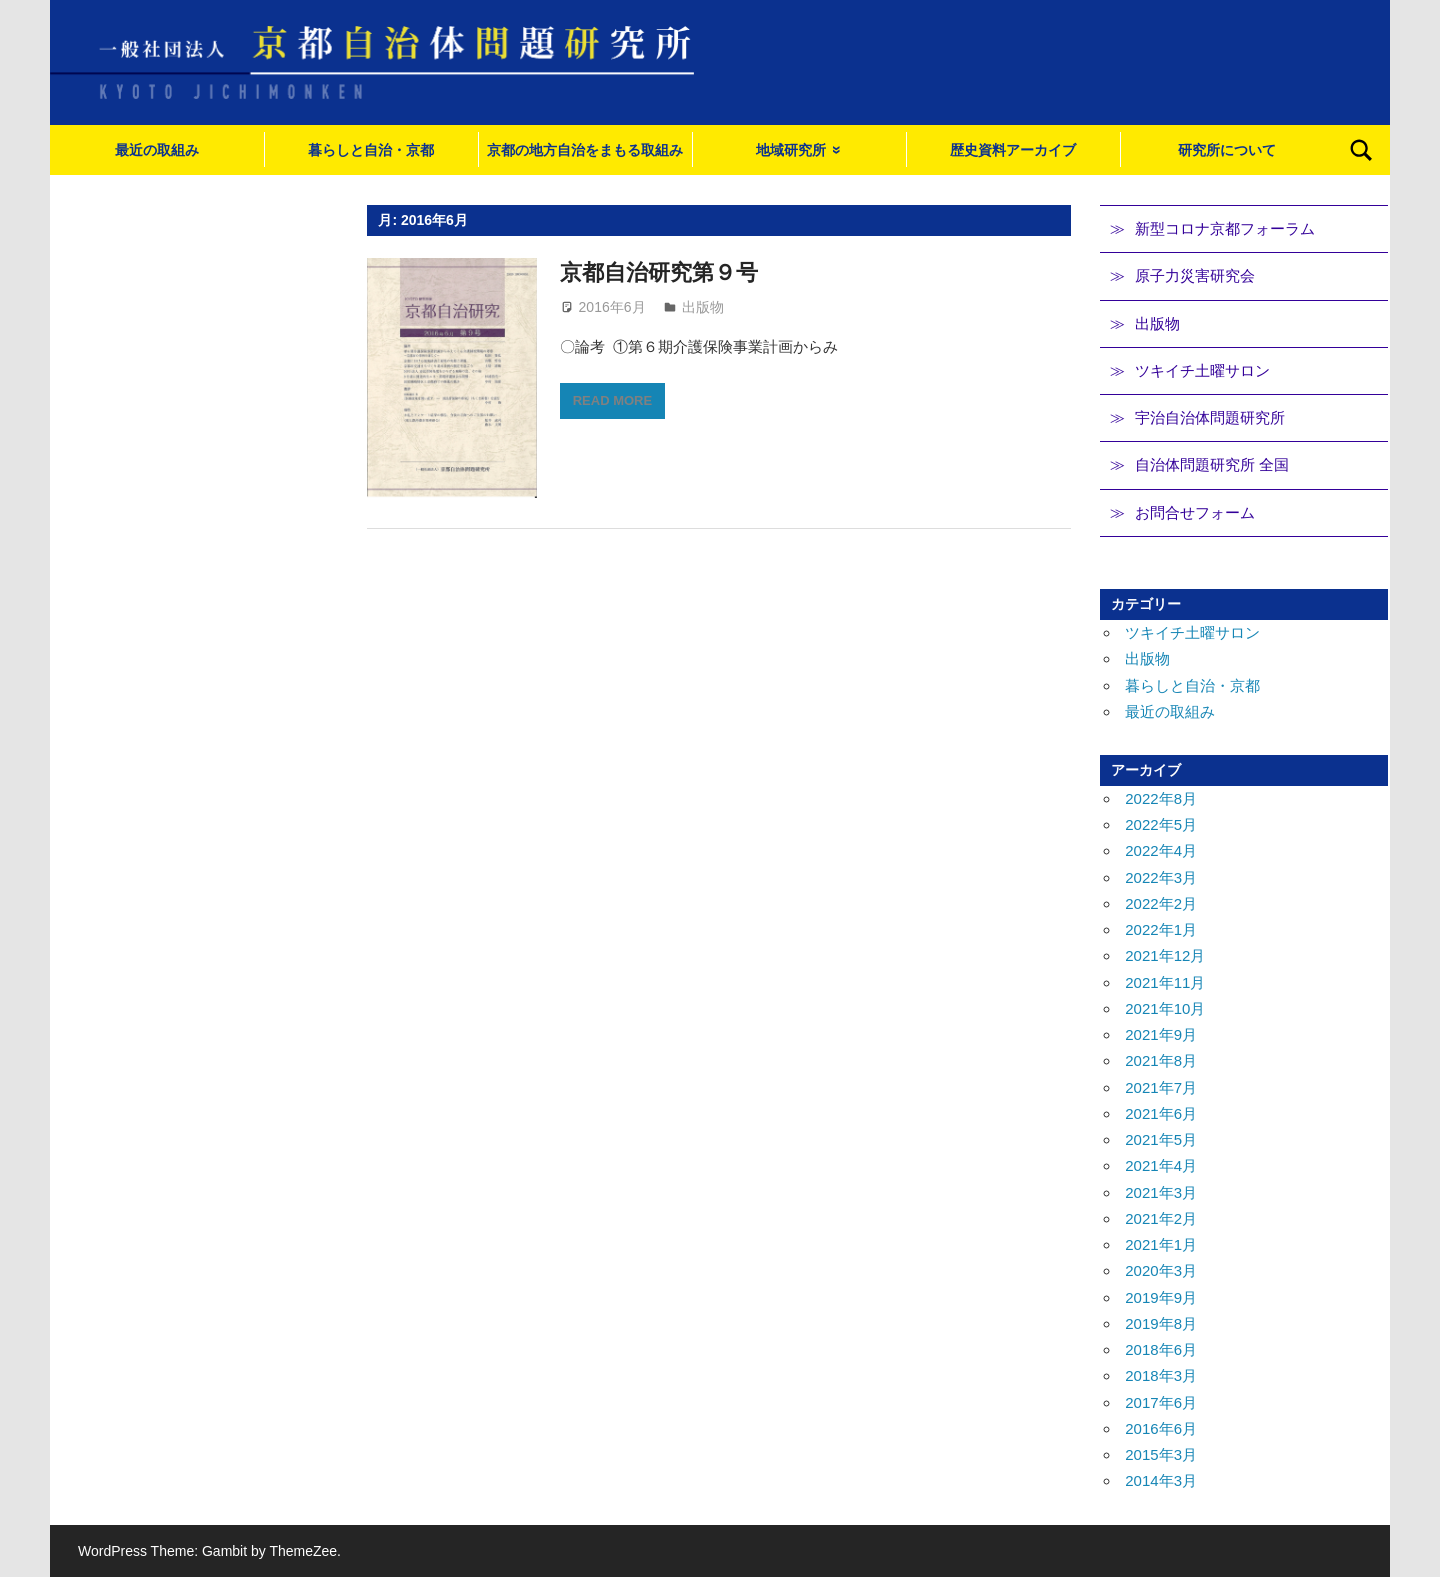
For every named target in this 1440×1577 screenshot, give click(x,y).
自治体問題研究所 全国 (1212, 464)
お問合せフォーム (1195, 512)
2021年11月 (1165, 982)
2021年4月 (1161, 1165)
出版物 (703, 307)
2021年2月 (1161, 1218)
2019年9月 (1161, 1297)
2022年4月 (1161, 850)
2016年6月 (1161, 1428)
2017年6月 (1161, 1402)
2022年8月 (1161, 798)
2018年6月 (1161, 1349)
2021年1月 (1161, 1244)
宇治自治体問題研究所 (1210, 417)
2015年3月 (1161, 1454)
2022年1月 (1161, 929)
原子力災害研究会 (1195, 275)
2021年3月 (1161, 1192)
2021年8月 (1161, 1060)
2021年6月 (1161, 1113)
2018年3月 (1161, 1375)
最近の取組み (157, 150)
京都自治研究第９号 (659, 272)
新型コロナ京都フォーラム (1225, 228)
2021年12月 (1165, 955)
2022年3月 (1161, 877)
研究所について (1227, 150)
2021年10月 (1165, 1008)
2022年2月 (1161, 903)
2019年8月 (1161, 1323)
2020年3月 (1161, 1270)
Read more (612, 400)
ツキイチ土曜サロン (1202, 370)
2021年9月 (1161, 1034)
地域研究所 (791, 150)
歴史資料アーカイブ (1013, 150)
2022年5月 (1161, 824)
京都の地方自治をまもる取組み (585, 150)
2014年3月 (1161, 1480)
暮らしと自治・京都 (371, 150)
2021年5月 (1161, 1139)
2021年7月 (1161, 1087)
